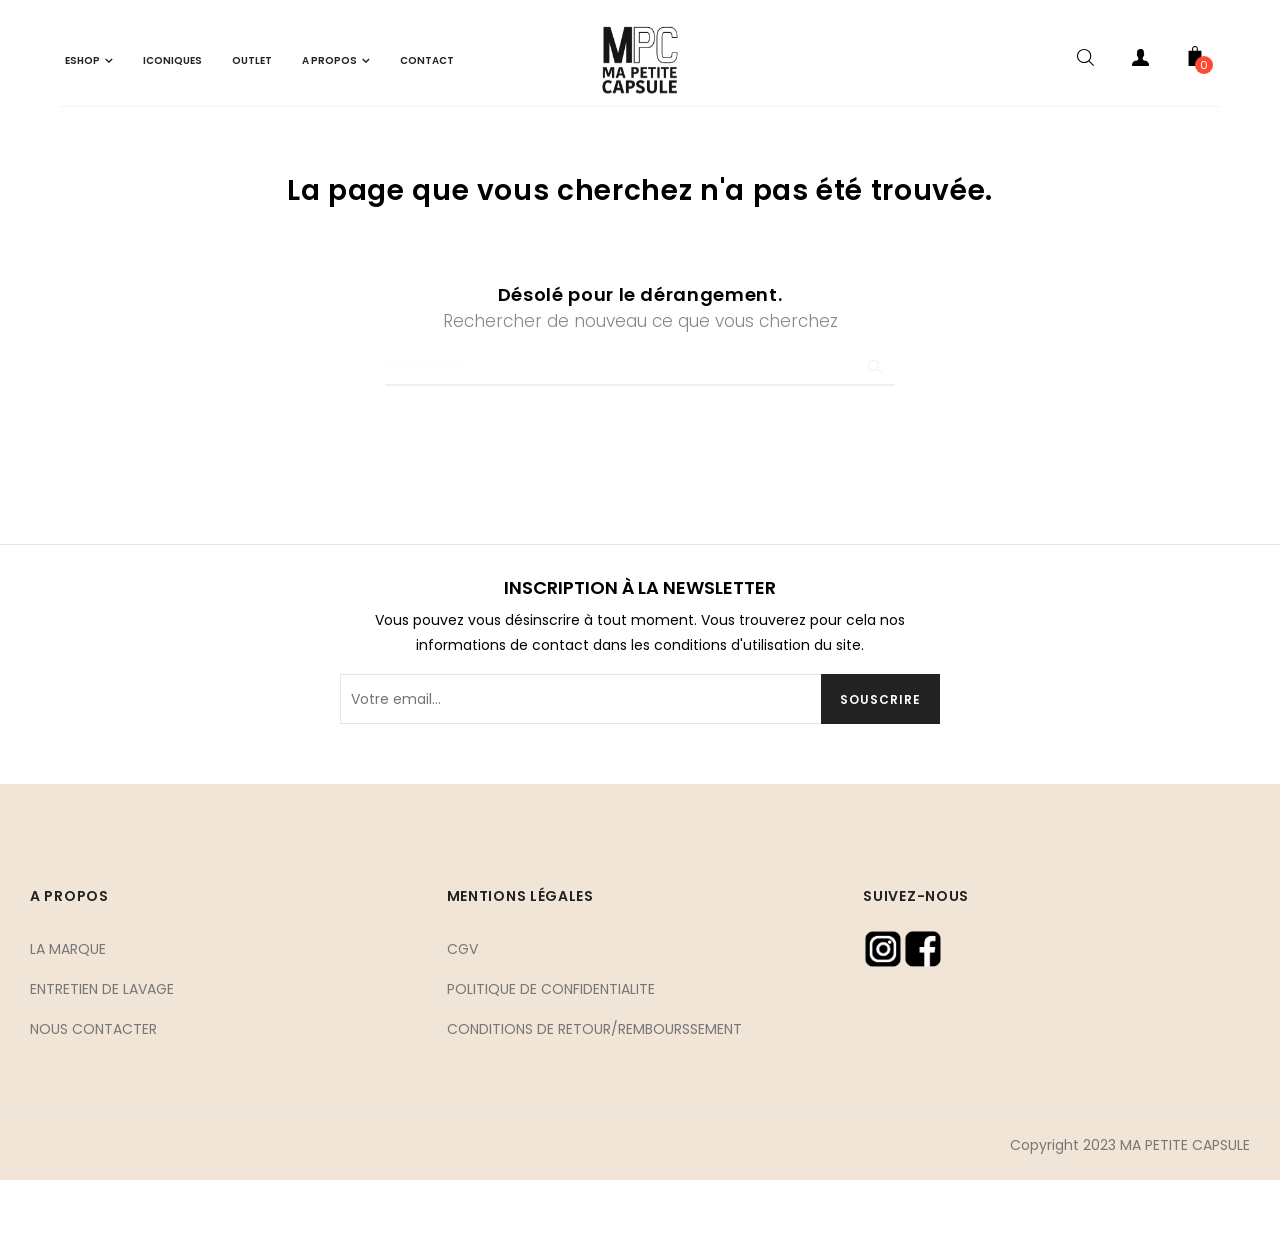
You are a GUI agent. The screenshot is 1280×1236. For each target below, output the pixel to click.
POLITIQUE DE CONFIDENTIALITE (551, 1043)
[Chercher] (640, 419)
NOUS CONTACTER (93, 1083)
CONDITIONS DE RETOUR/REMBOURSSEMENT (594, 1083)
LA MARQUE (68, 1003)
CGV (462, 1003)
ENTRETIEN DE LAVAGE (102, 1043)
